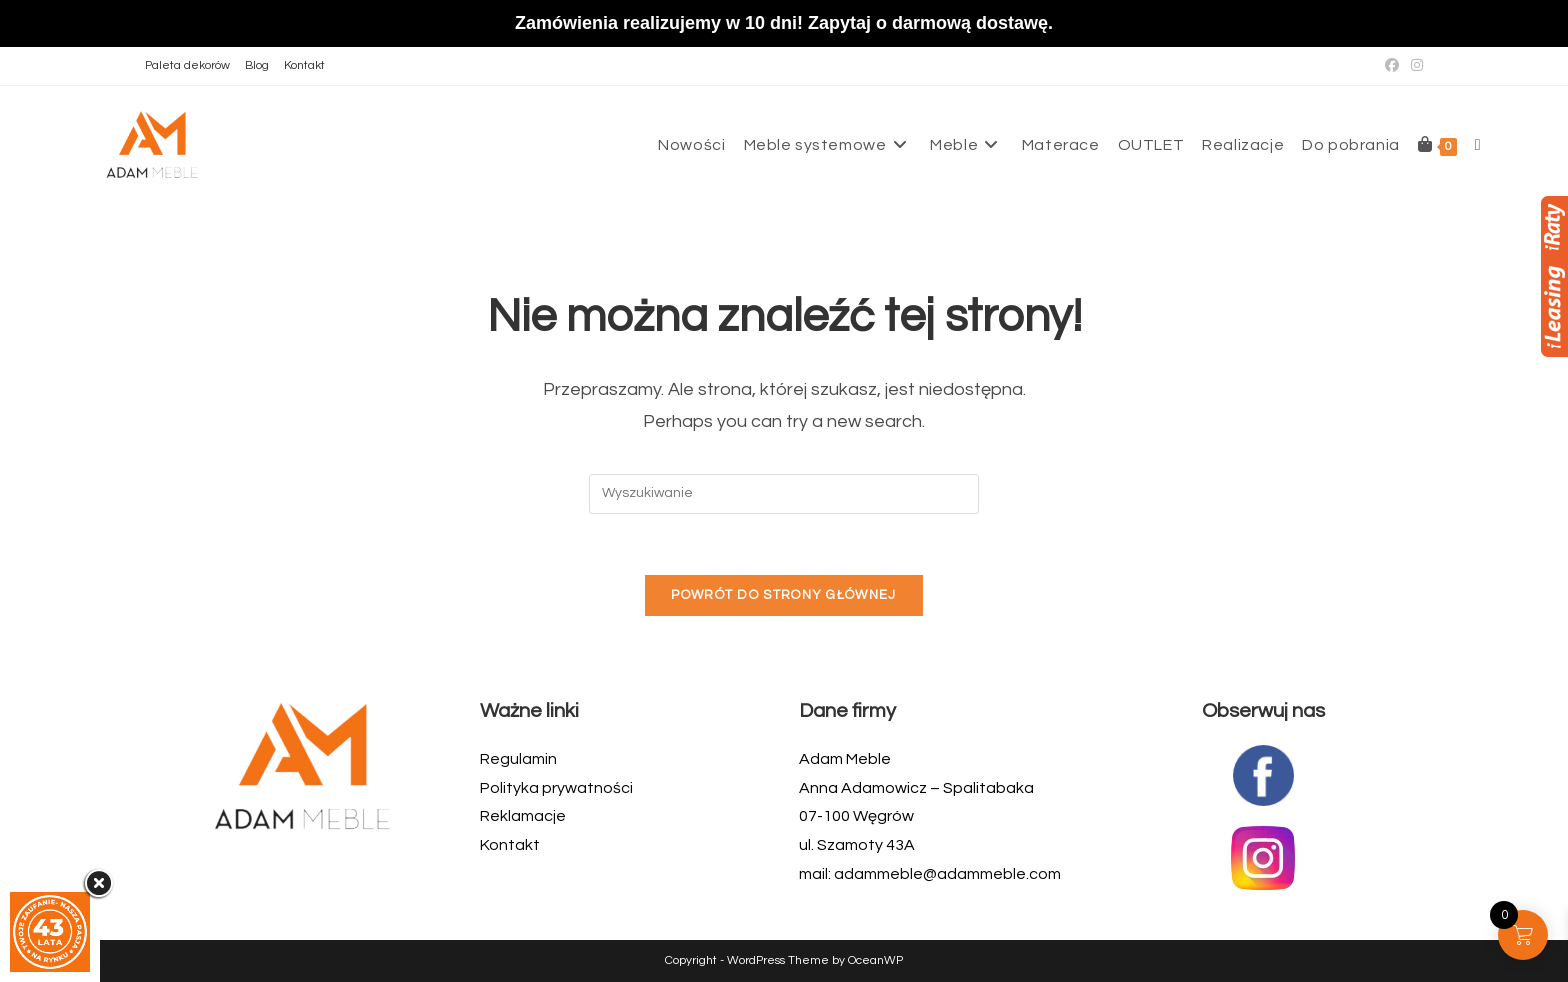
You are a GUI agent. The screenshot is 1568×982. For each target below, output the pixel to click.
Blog (257, 65)
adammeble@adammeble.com (947, 874)
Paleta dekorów (187, 65)
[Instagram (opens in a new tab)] (1414, 66)
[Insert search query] (784, 494)
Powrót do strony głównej (783, 595)
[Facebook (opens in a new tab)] (1392, 66)
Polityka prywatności (556, 788)
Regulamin (518, 759)
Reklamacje (523, 816)
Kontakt (304, 65)
